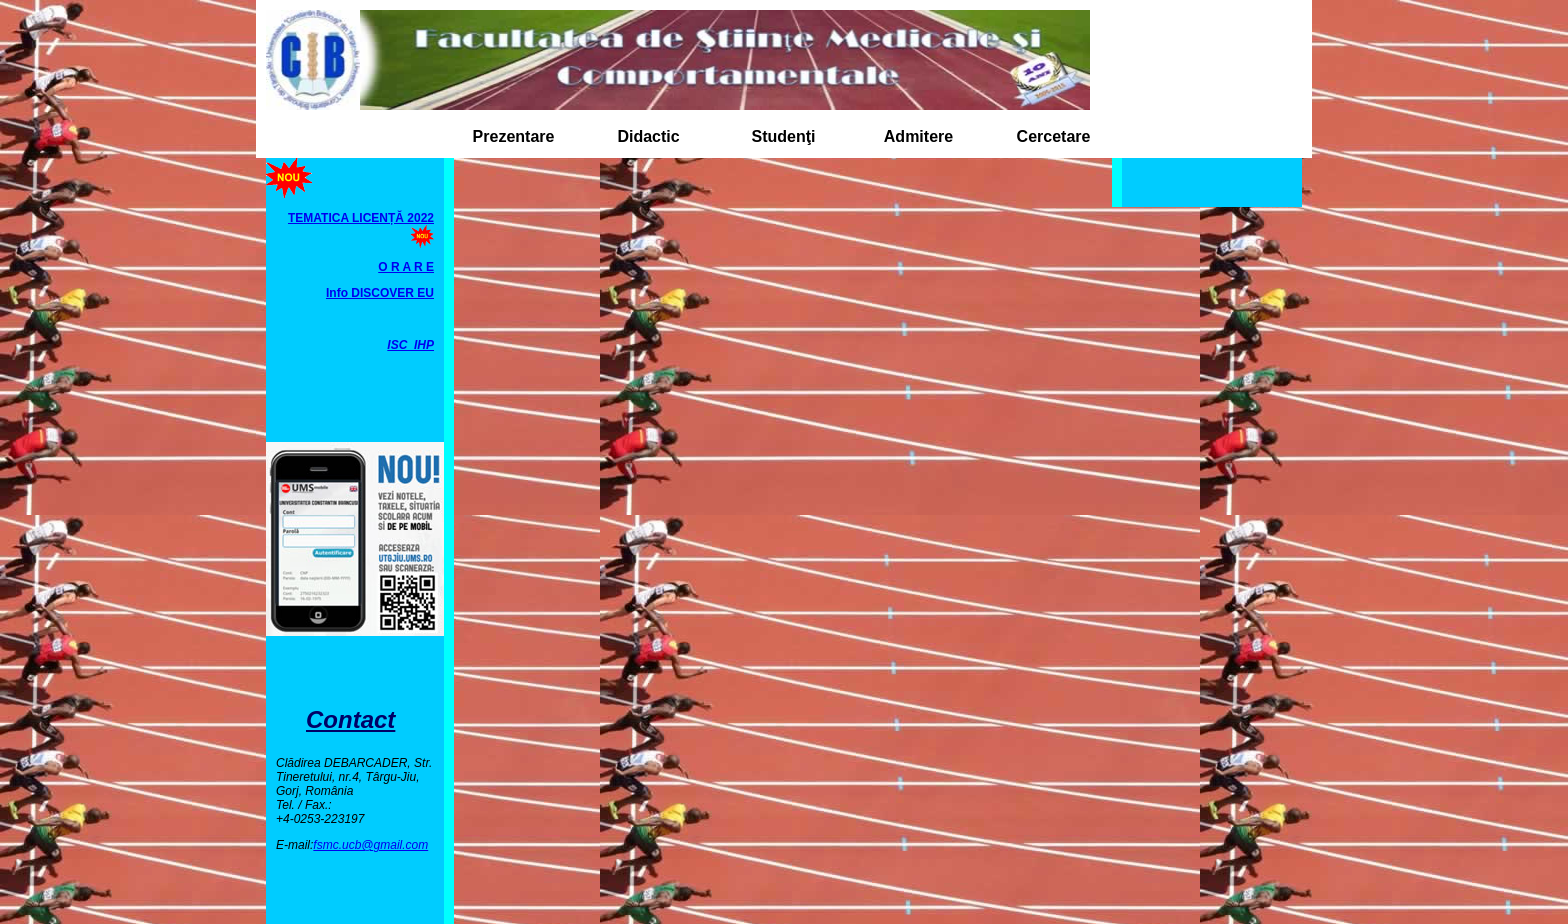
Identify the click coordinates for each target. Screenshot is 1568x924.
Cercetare (1054, 136)
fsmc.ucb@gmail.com (370, 845)
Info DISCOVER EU (380, 293)
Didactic (648, 136)
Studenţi (784, 136)
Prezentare (514, 136)
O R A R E (406, 267)
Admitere (918, 136)
